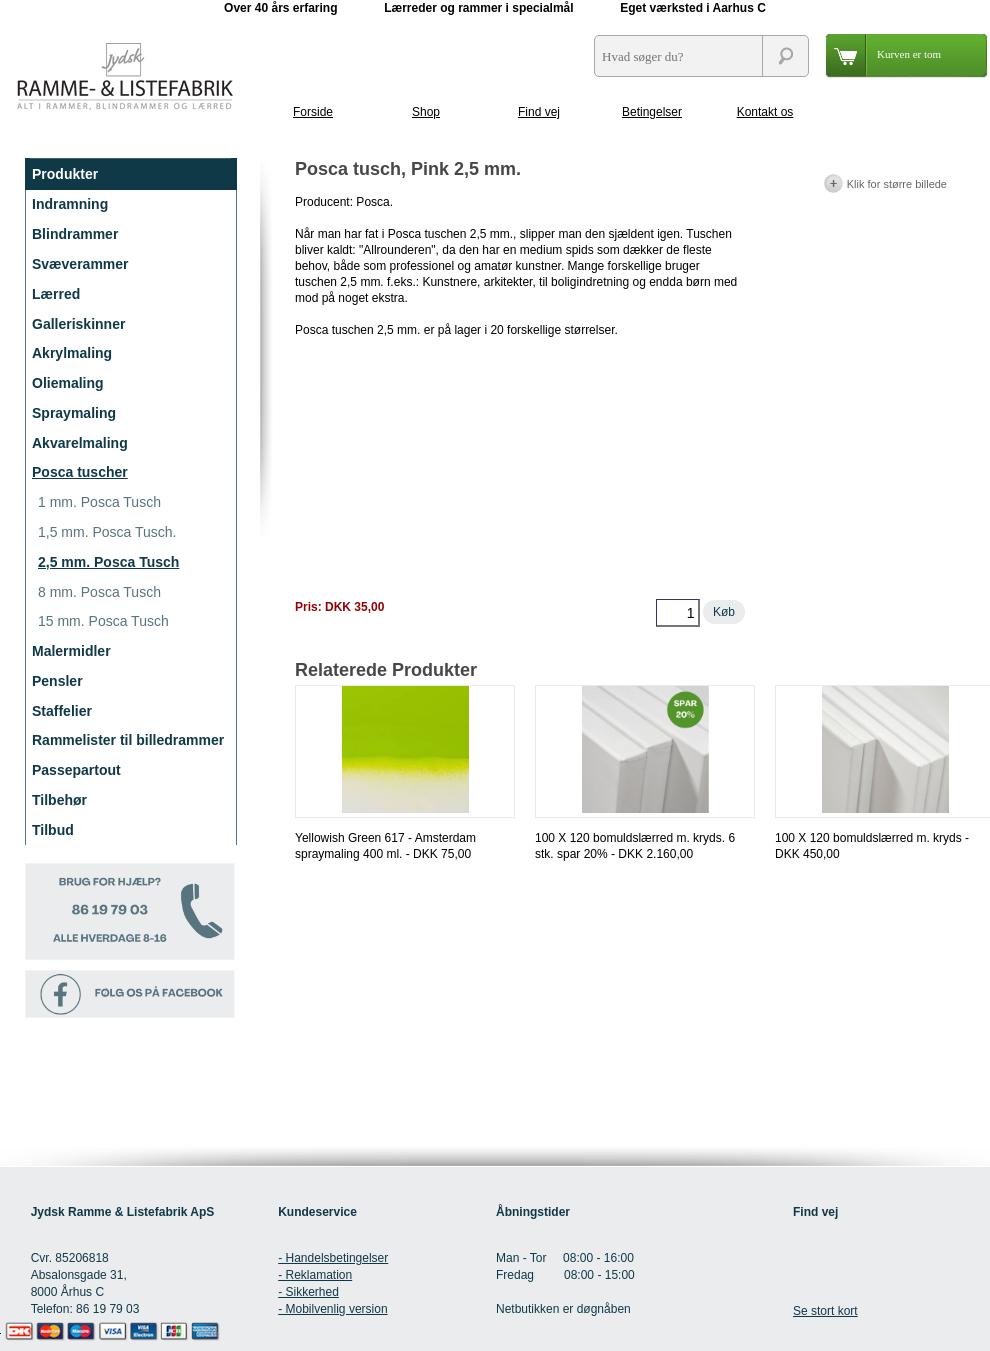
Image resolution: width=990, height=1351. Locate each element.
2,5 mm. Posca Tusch (108, 562)
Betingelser (652, 112)
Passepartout (76, 770)
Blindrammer (75, 234)
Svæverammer (80, 264)
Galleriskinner (78, 324)
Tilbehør (59, 800)
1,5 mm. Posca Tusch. (107, 532)
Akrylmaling (72, 353)
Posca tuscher (80, 472)
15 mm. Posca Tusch (103, 621)
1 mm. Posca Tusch (99, 502)
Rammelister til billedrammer (128, 740)
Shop (426, 112)
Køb (724, 612)
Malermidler (71, 651)
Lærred (56, 294)
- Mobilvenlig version (332, 1309)
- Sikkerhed (308, 1292)
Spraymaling (74, 413)
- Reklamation (315, 1275)
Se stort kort (825, 1311)
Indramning (70, 204)
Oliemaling (68, 383)
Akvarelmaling (80, 443)
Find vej (539, 112)
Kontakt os (765, 112)
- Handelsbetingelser (333, 1258)
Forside (313, 112)
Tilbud (53, 830)
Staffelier (62, 711)
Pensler (57, 681)
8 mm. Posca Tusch (99, 592)
